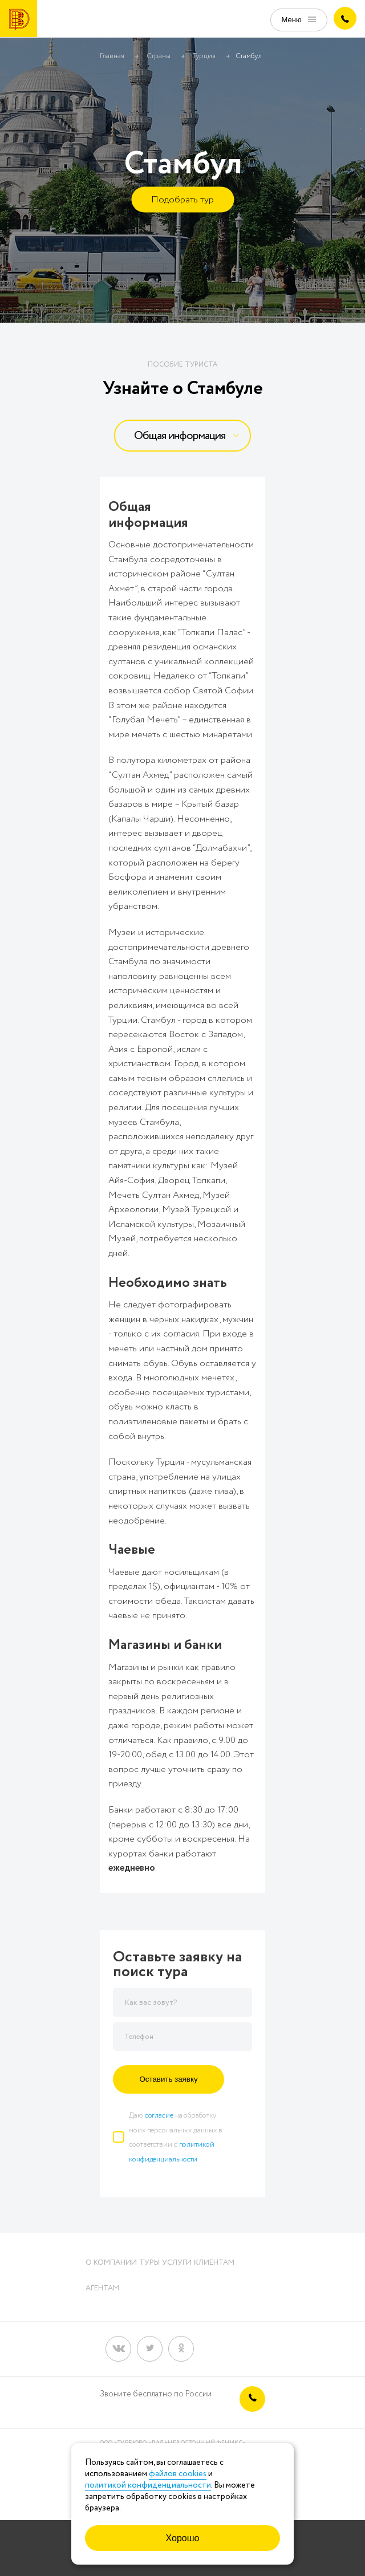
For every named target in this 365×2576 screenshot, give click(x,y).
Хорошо (183, 2538)
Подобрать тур (182, 199)
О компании (111, 2262)
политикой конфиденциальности (148, 2485)
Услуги (177, 2262)
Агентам (102, 2288)
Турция (204, 56)
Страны (159, 56)
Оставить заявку (168, 2079)
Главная (112, 56)
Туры (149, 2262)
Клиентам (214, 2262)
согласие (159, 2115)
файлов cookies (177, 2474)
